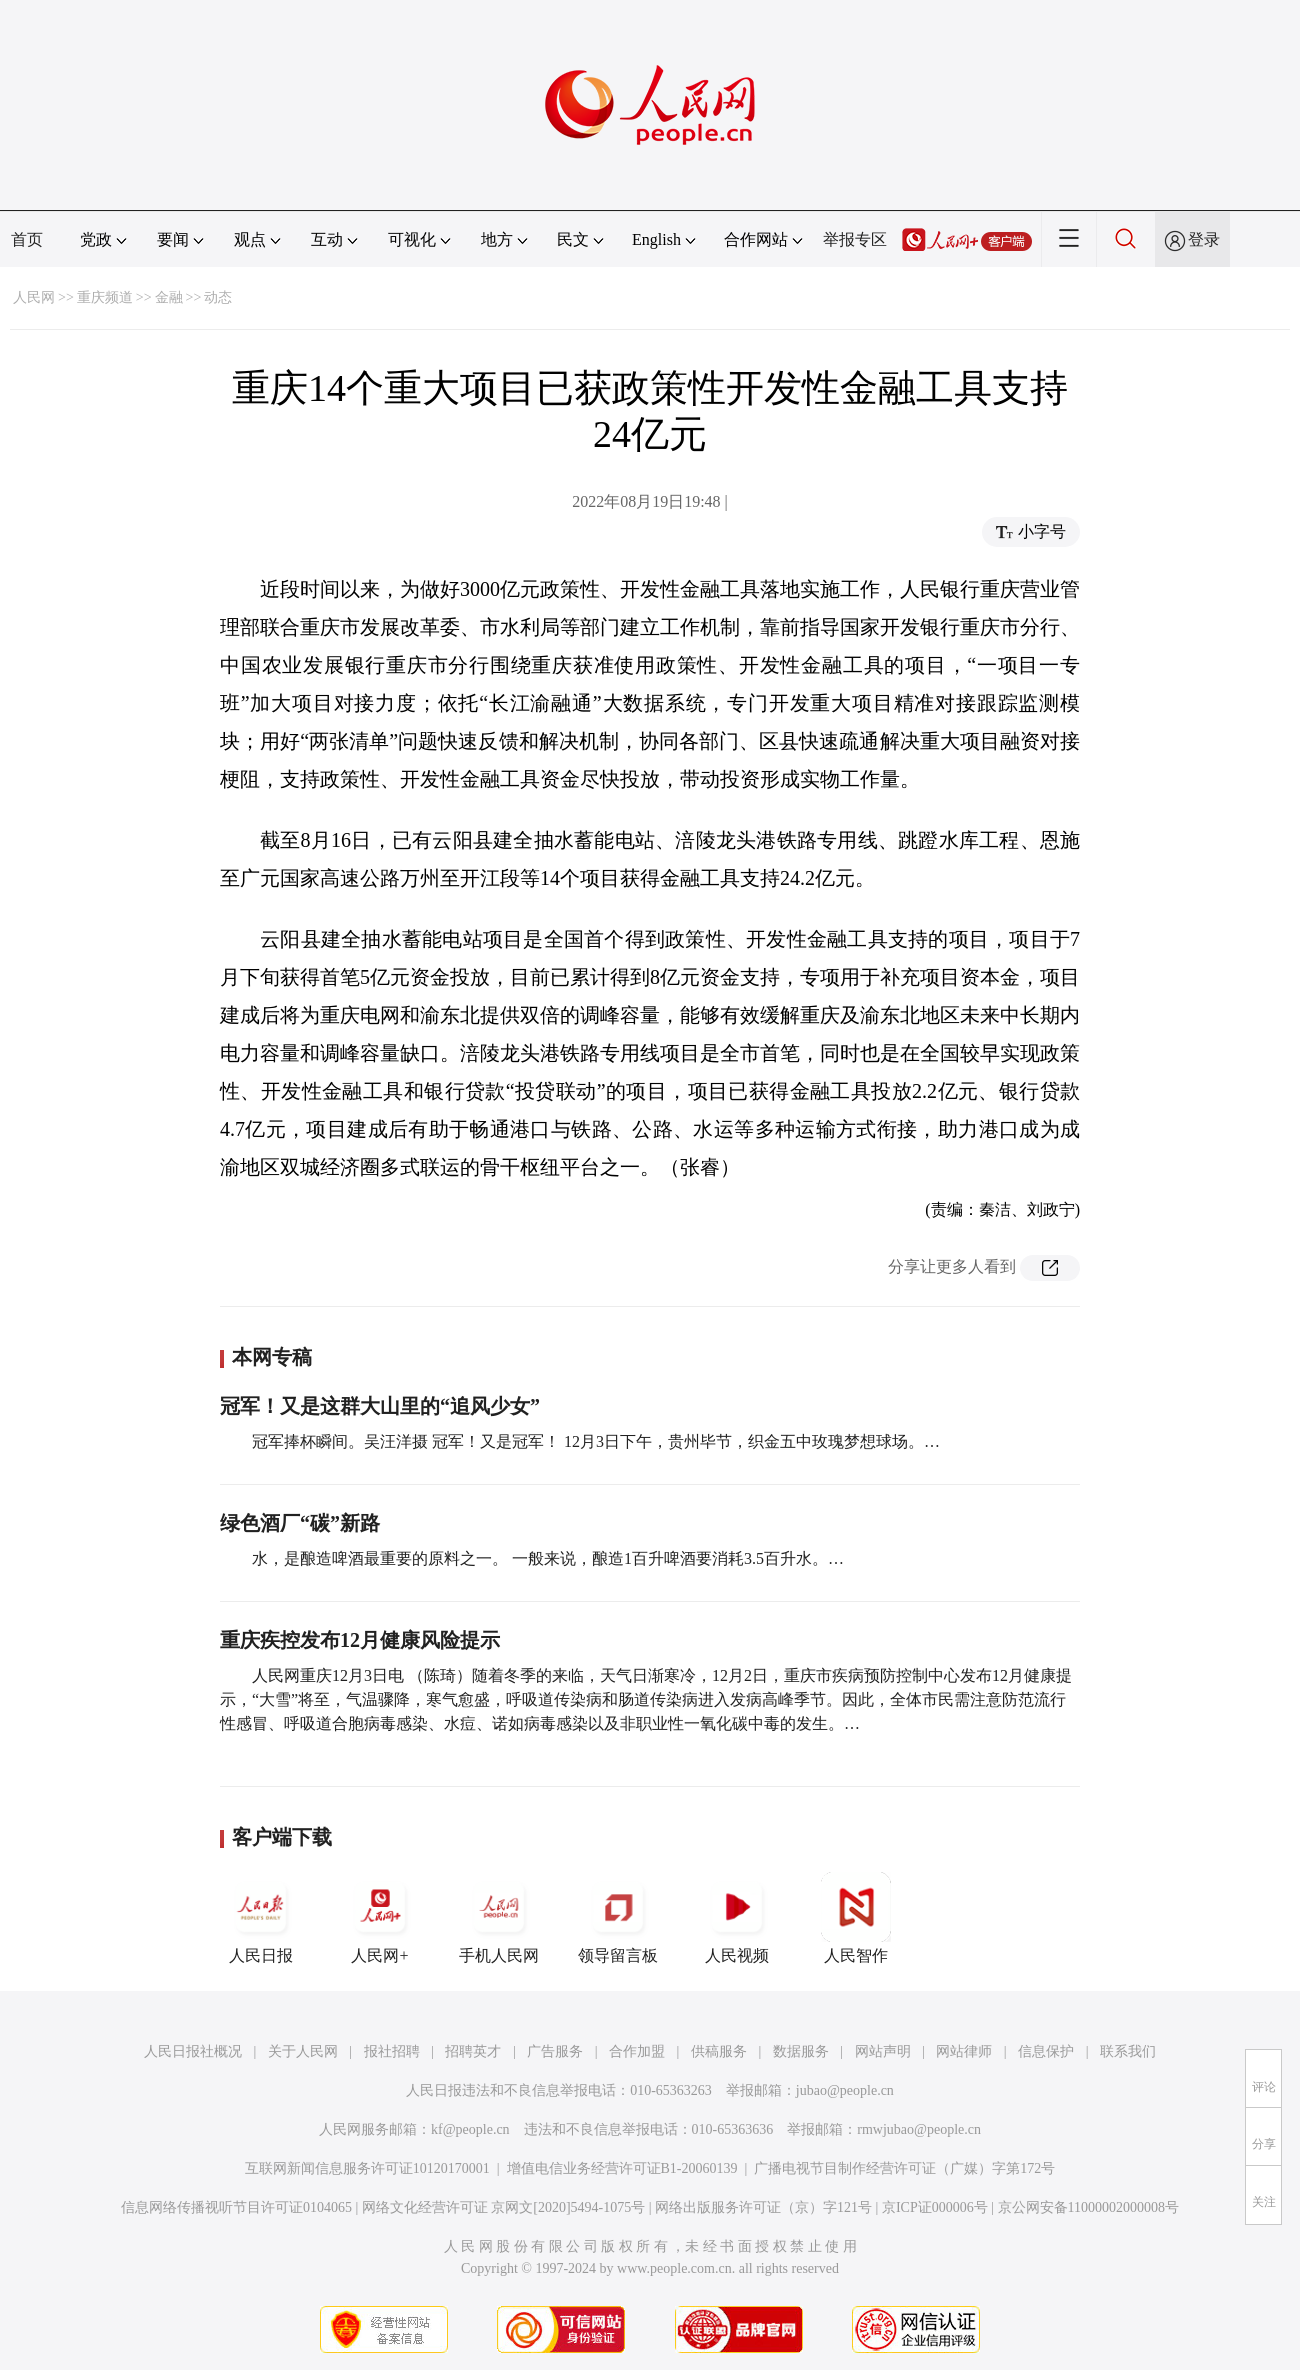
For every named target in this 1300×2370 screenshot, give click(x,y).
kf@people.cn (470, 2129)
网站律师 (964, 2051)
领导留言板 (618, 1918)
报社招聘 (392, 2051)
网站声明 (883, 2051)
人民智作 (856, 1918)
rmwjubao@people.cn (919, 2129)
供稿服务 (719, 2051)
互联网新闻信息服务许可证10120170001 (367, 2168)
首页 (27, 239)
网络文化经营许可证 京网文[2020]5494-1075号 (504, 2207)
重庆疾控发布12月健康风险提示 (360, 1640)
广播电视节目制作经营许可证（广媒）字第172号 (904, 2168)
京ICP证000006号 (935, 2207)
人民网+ (380, 1918)
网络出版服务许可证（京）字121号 (763, 2207)
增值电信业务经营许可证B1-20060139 (622, 2168)
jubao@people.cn (845, 2090)
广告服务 (555, 2051)
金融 (169, 297)
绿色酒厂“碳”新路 (300, 1523)
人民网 (34, 297)
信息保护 (1046, 2051)
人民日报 (261, 1918)
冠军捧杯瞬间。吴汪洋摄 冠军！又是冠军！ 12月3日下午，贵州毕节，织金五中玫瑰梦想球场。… (596, 1441)
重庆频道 (105, 297)
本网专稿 (272, 1357)
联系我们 (1128, 2051)
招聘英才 (473, 2051)
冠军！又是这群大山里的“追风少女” (380, 1406)
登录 (1204, 239)
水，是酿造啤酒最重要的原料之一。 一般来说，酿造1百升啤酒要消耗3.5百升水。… (548, 1558)
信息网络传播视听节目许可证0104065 (236, 2207)
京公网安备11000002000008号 (1088, 2207)
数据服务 (801, 2051)
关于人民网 (303, 2051)
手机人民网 (499, 1918)
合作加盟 (637, 2051)
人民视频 (737, 1918)
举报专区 (855, 239)
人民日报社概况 (193, 2051)
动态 (218, 297)
